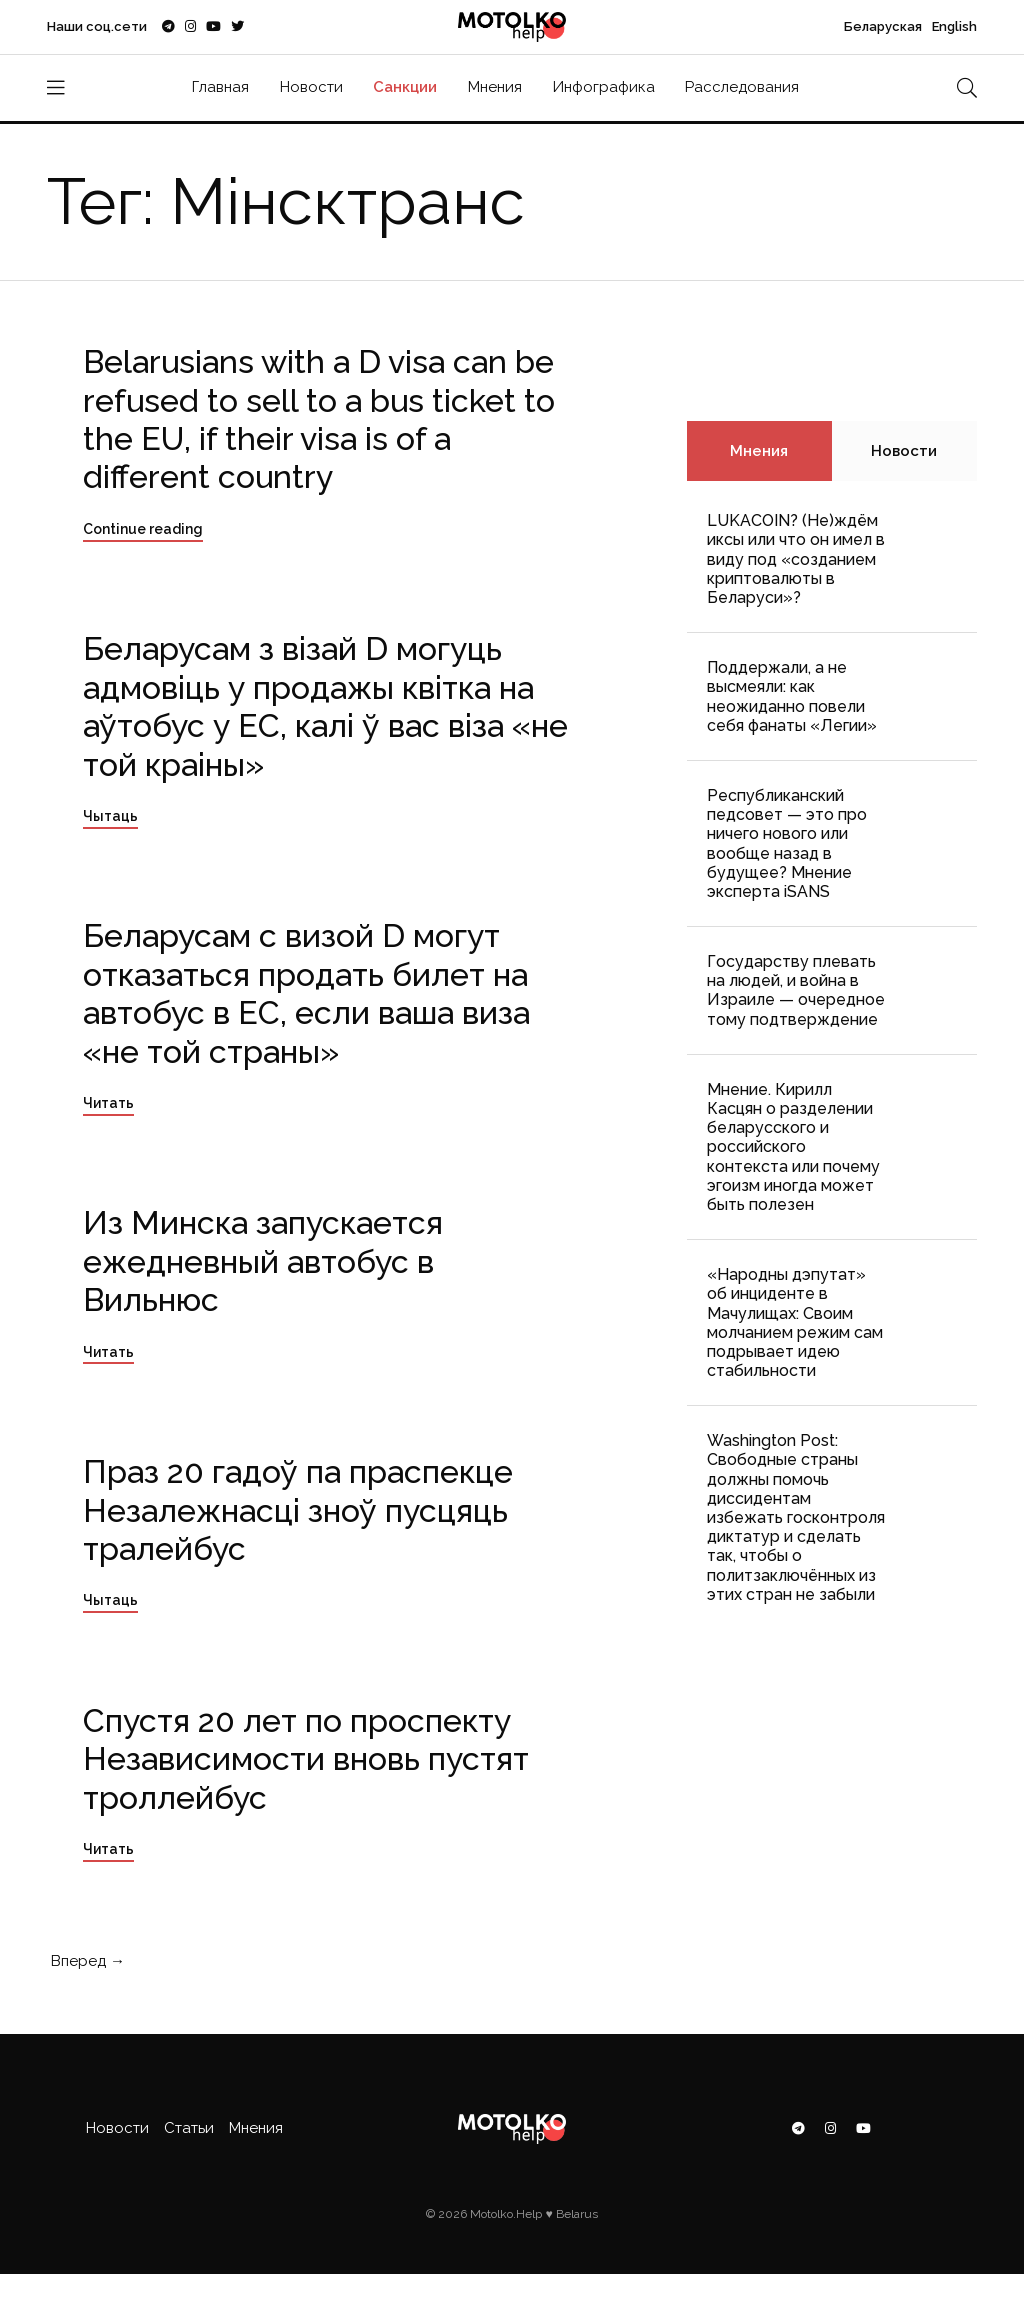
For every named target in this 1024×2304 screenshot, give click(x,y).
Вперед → (86, 1961)
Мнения (495, 87)
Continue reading (143, 529)
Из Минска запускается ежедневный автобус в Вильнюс (263, 1261)
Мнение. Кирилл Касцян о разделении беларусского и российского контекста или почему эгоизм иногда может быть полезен (793, 1147)
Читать (108, 1103)
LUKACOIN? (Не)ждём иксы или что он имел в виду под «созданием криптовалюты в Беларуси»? (796, 559)
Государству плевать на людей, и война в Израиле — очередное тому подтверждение (796, 990)
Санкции (405, 87)
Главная (220, 87)
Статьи (189, 2128)
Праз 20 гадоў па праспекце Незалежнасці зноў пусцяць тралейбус (298, 1510)
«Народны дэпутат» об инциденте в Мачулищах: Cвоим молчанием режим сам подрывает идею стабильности (795, 1322)
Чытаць (110, 816)
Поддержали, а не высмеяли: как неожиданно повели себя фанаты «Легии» (792, 696)
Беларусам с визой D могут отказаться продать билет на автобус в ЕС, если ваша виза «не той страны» (306, 993)
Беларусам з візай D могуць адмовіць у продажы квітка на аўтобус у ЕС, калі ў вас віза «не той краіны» (325, 706)
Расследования (742, 87)
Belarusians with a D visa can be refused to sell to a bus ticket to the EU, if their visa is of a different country (319, 419)
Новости (311, 87)
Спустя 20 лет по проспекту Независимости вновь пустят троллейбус (306, 1759)
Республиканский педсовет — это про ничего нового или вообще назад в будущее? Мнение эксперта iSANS (787, 843)
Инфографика (604, 87)
